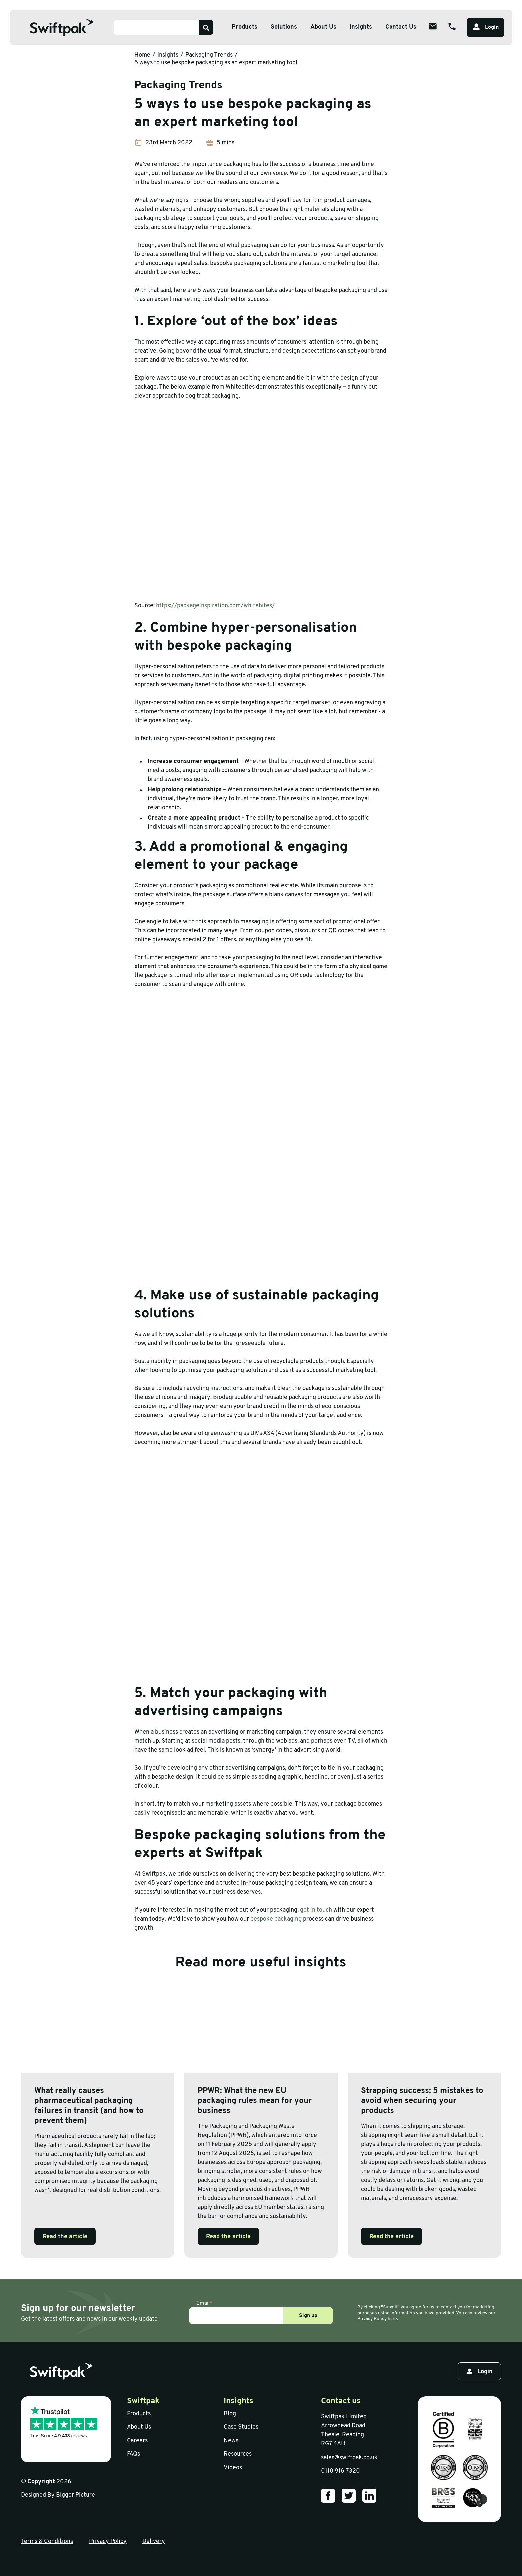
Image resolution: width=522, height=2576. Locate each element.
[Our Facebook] (328, 2496)
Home (142, 55)
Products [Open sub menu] (244, 27)
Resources (238, 2454)
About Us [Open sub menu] (323, 27)
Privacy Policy (108, 2541)
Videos (233, 2468)
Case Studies (241, 2427)
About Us (139, 2427)
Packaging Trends (209, 55)
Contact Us (400, 27)
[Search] (206, 27)
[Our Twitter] (349, 2496)
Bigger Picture (75, 2495)
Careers (137, 2441)
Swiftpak (143, 2401)
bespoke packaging (276, 1919)
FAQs (133, 2454)
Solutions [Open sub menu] (284, 27)
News (231, 2441)
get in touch (316, 1910)
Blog (230, 2414)
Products (139, 2414)
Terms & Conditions (47, 2541)
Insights (361, 27)
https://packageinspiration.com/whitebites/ (215, 606)
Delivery (153, 2541)
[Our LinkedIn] (369, 2496)
